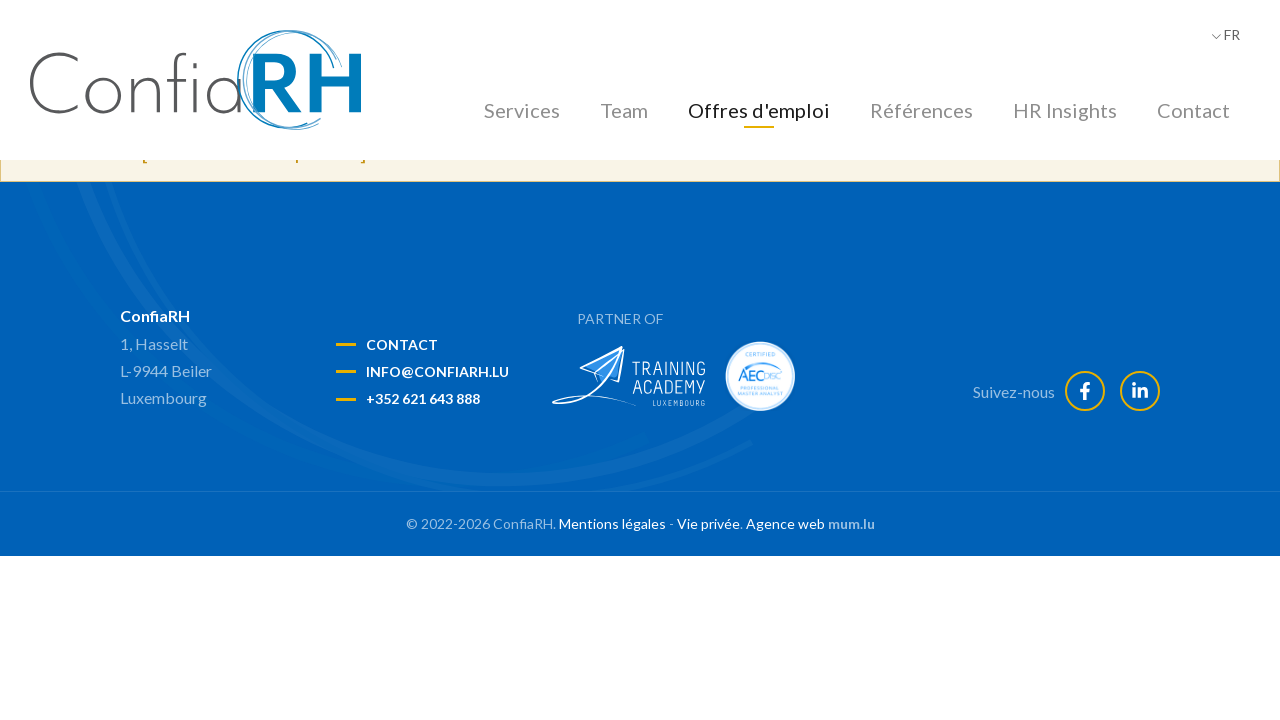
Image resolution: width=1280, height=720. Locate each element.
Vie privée (708, 523)
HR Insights (1065, 110)
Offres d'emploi (759, 110)
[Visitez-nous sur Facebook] (1085, 391)
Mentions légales (612, 523)
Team (624, 110)
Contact (1193, 110)
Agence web (785, 523)
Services (522, 110)
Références (921, 110)
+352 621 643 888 (423, 398)
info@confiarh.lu (437, 371)
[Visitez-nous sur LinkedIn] (1140, 391)
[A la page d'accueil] (195, 80)
